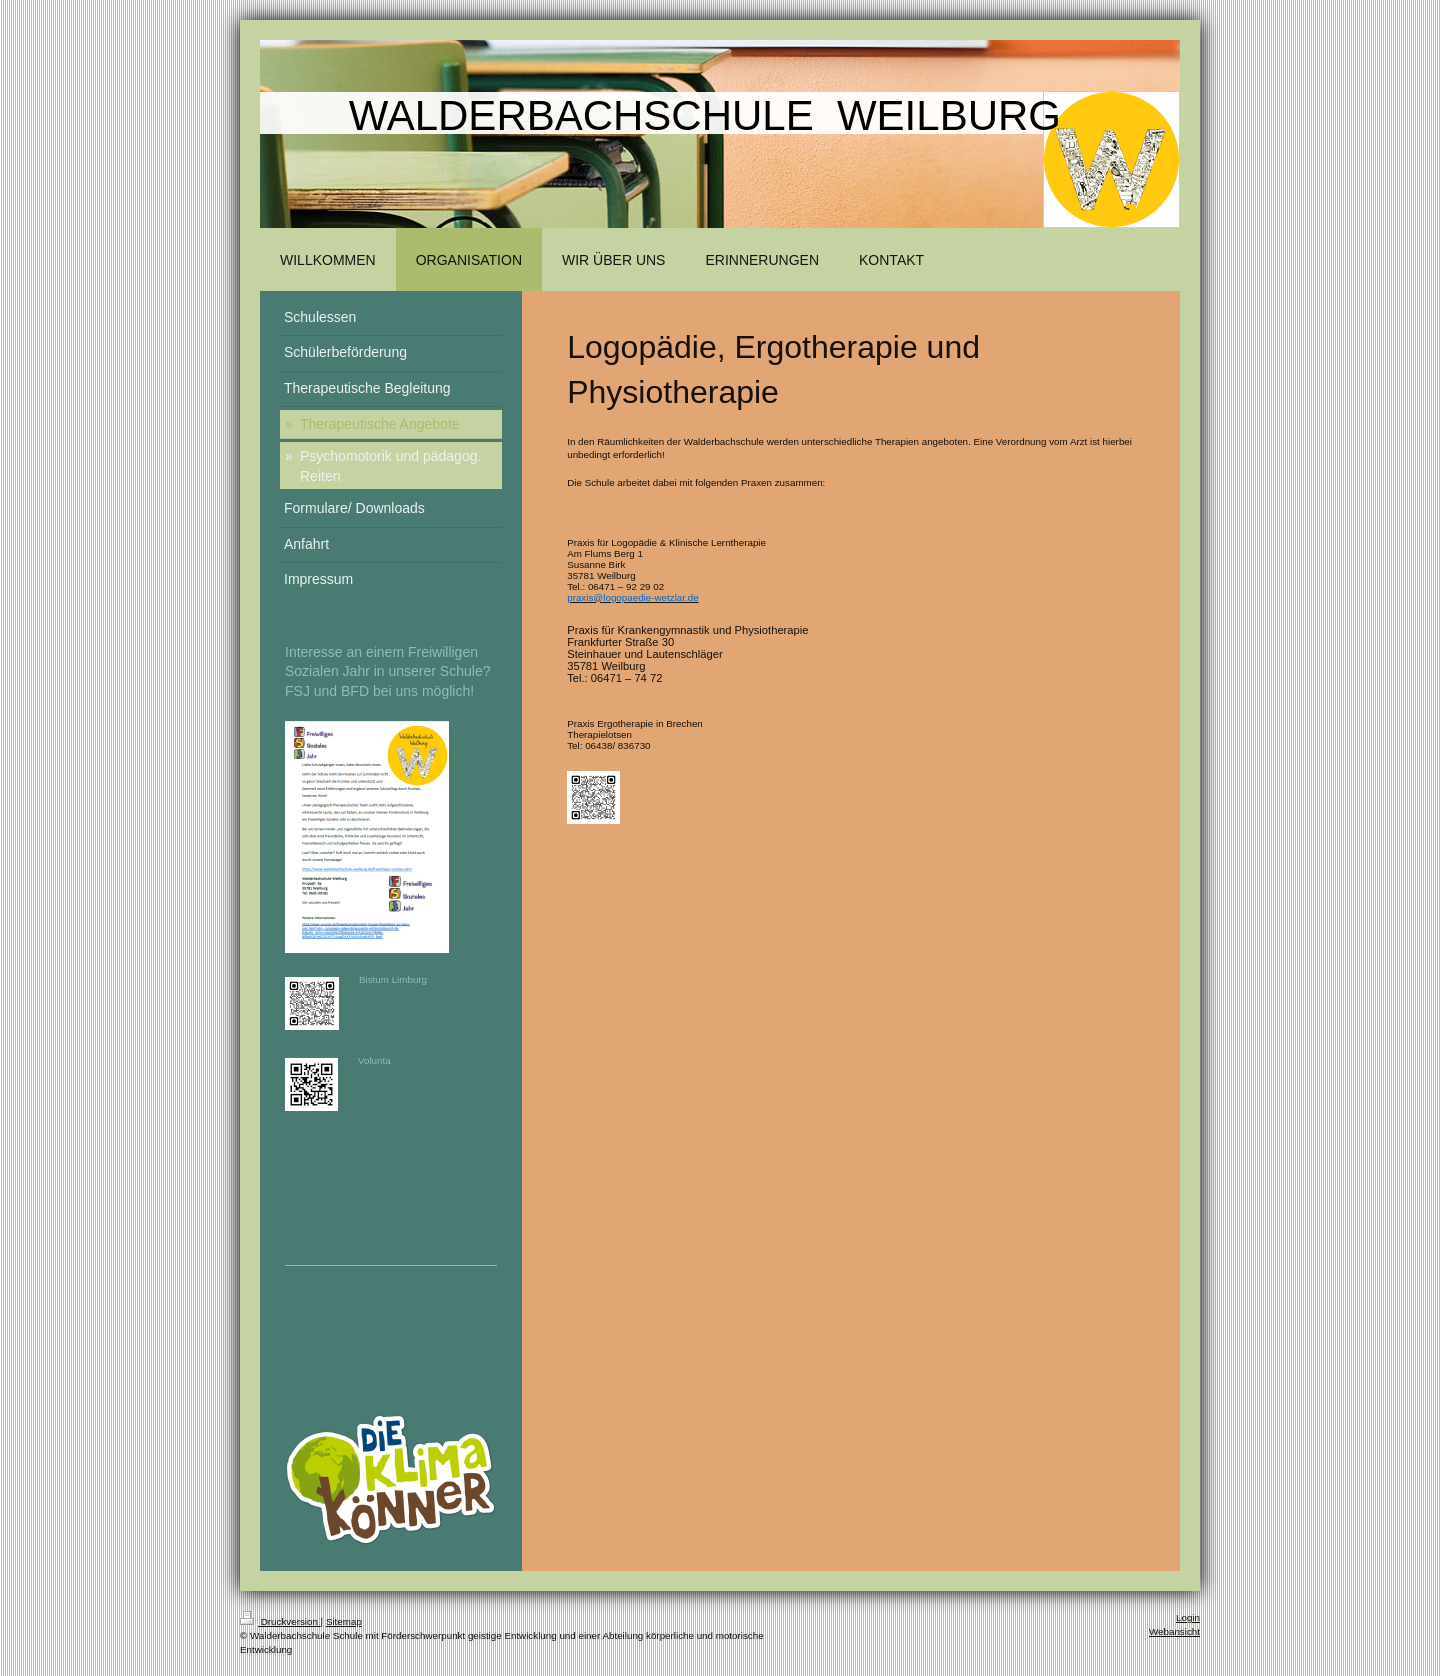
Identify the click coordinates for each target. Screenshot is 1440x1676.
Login (1188, 1617)
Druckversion (280, 1621)
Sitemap (344, 1621)
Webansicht (1174, 1631)
